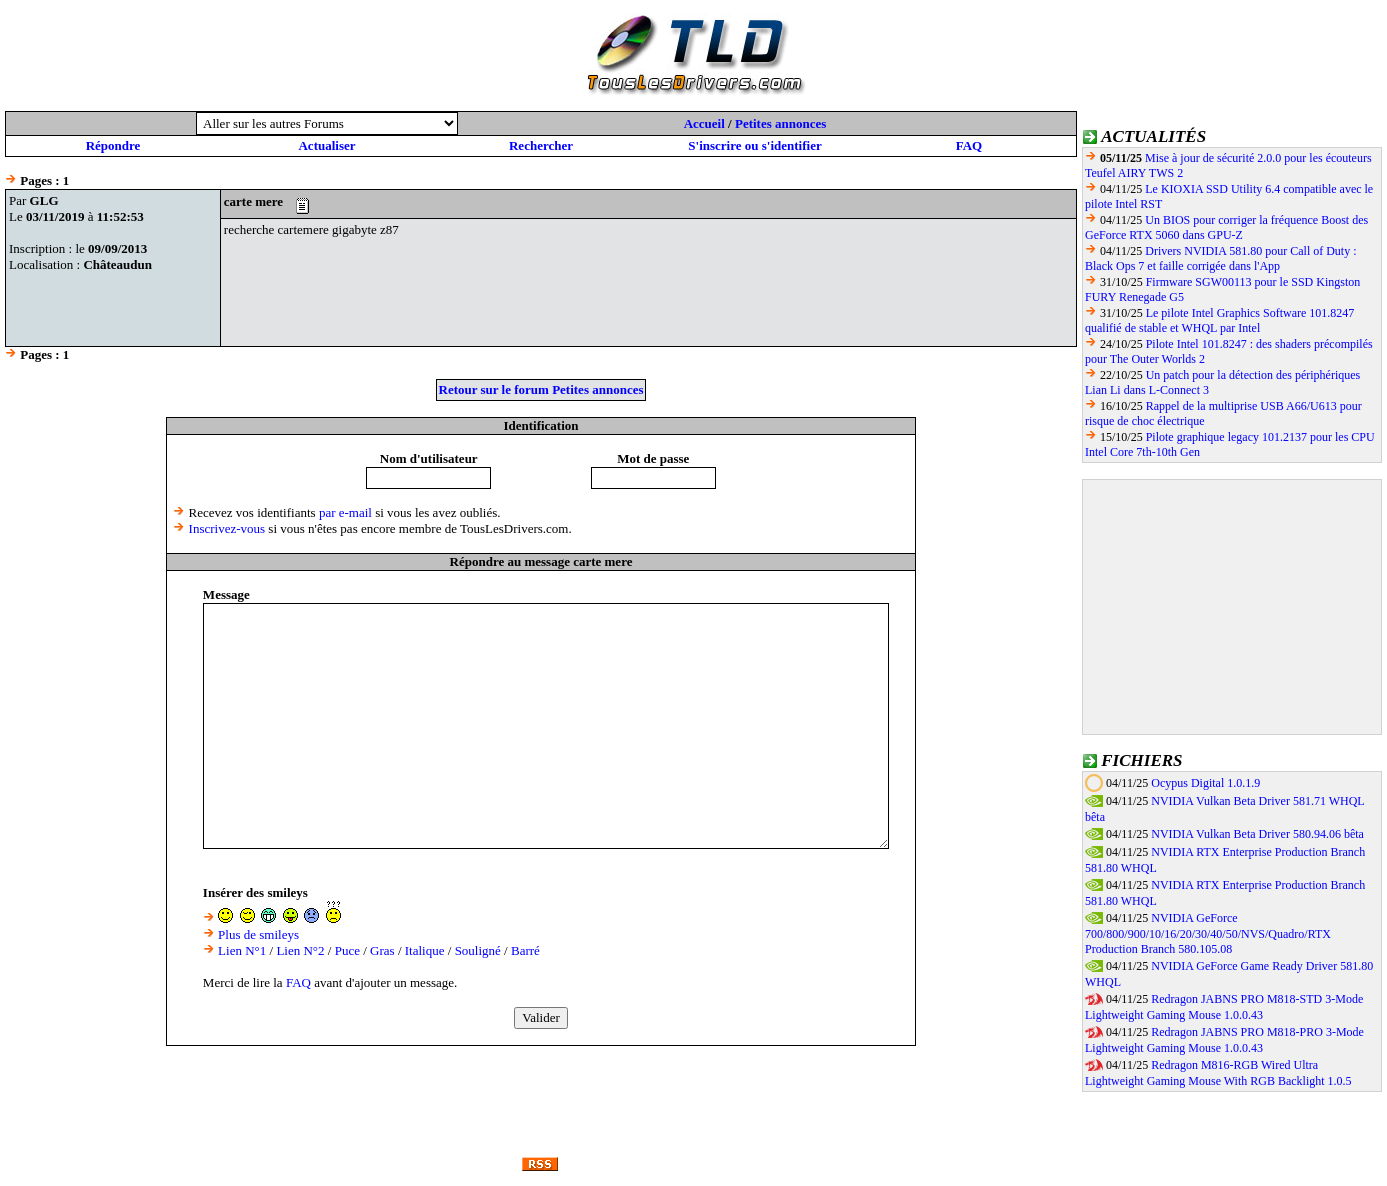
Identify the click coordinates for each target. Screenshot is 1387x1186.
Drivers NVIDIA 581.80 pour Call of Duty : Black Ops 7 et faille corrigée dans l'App (1221, 258)
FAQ (969, 145)
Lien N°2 (300, 950)
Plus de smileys (258, 934)
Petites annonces (780, 123)
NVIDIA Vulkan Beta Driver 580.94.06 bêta (1257, 834)
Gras (382, 950)
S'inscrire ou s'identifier (754, 145)
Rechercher (541, 145)
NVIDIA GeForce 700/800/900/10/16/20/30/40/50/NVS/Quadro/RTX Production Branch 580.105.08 (1208, 934)
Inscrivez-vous (227, 528)
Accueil (704, 123)
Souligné (478, 950)
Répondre (113, 145)
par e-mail (345, 512)
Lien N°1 (242, 950)
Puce (347, 950)
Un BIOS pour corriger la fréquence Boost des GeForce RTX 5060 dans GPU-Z (1226, 227)
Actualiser (326, 145)
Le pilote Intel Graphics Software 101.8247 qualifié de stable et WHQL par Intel (1219, 320)
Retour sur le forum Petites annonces (541, 389)
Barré (525, 950)
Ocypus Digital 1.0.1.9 (1205, 783)
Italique (425, 950)
